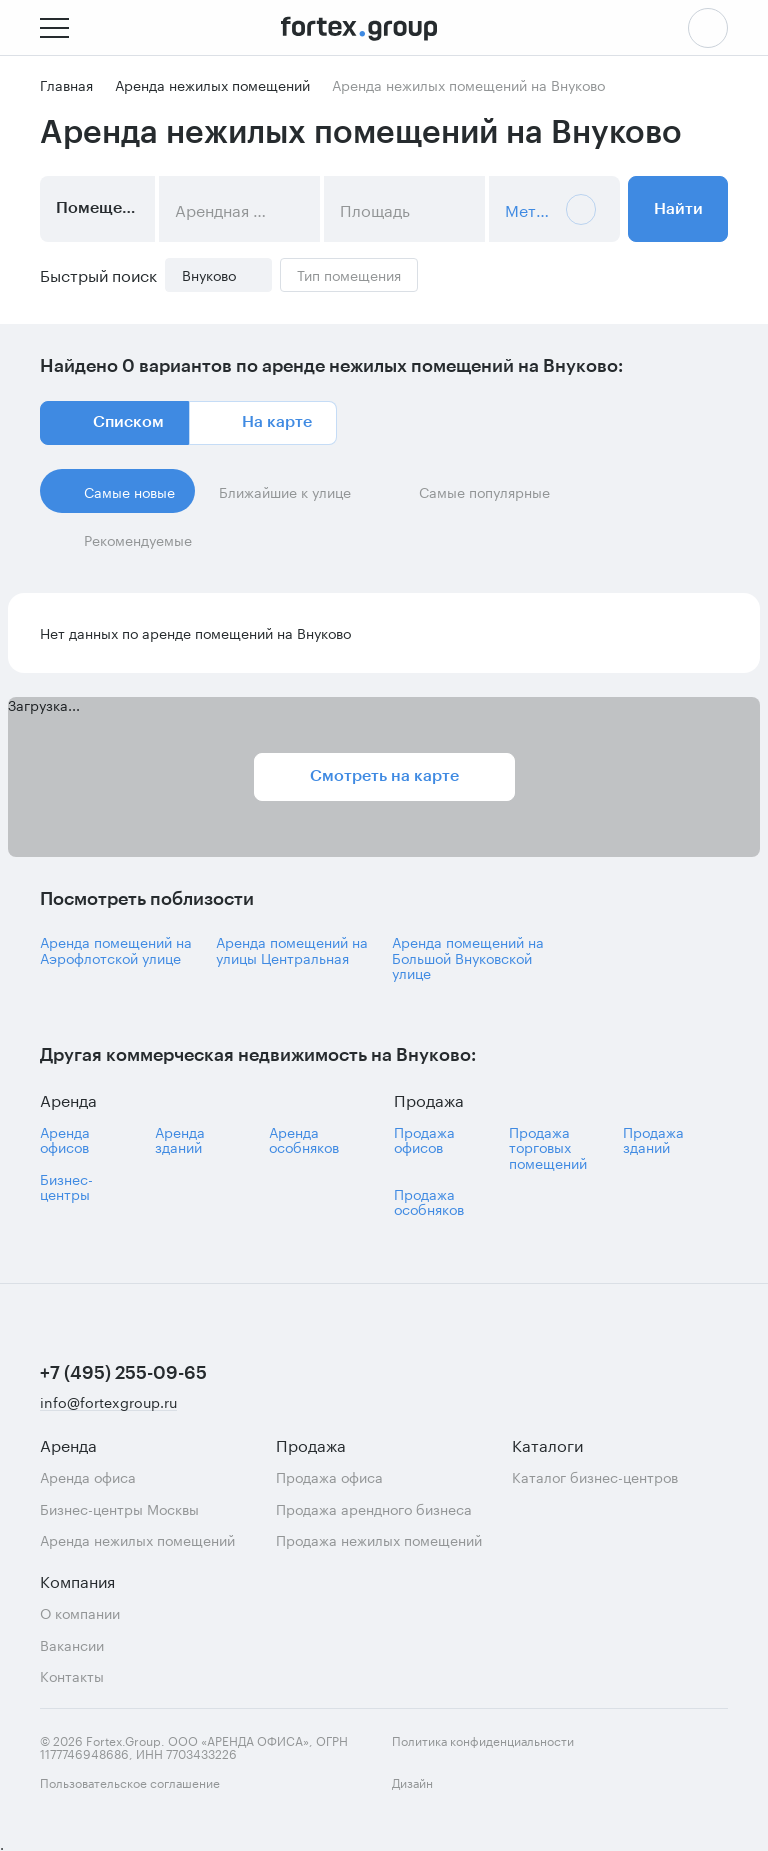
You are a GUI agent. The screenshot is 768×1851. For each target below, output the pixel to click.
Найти (678, 209)
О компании (80, 1612)
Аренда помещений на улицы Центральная (292, 949)
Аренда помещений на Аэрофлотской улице (116, 949)
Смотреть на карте (384, 776)
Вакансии (72, 1644)
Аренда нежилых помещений (137, 1539)
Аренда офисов (65, 1139)
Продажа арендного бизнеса (374, 1508)
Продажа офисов (424, 1139)
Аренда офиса (88, 1476)
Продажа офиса (329, 1476)
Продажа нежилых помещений (379, 1539)
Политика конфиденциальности (483, 1739)
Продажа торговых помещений (548, 1147)
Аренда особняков (304, 1139)
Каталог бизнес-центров (595, 1476)
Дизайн (430, 1793)
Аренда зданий (180, 1139)
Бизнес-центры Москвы (119, 1508)
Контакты (72, 1675)
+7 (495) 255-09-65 (123, 1373)
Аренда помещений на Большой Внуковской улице (468, 957)
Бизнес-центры (66, 1186)
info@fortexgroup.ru (108, 1402)
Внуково (209, 274)
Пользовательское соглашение (130, 1781)
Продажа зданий (653, 1139)
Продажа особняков (429, 1201)
